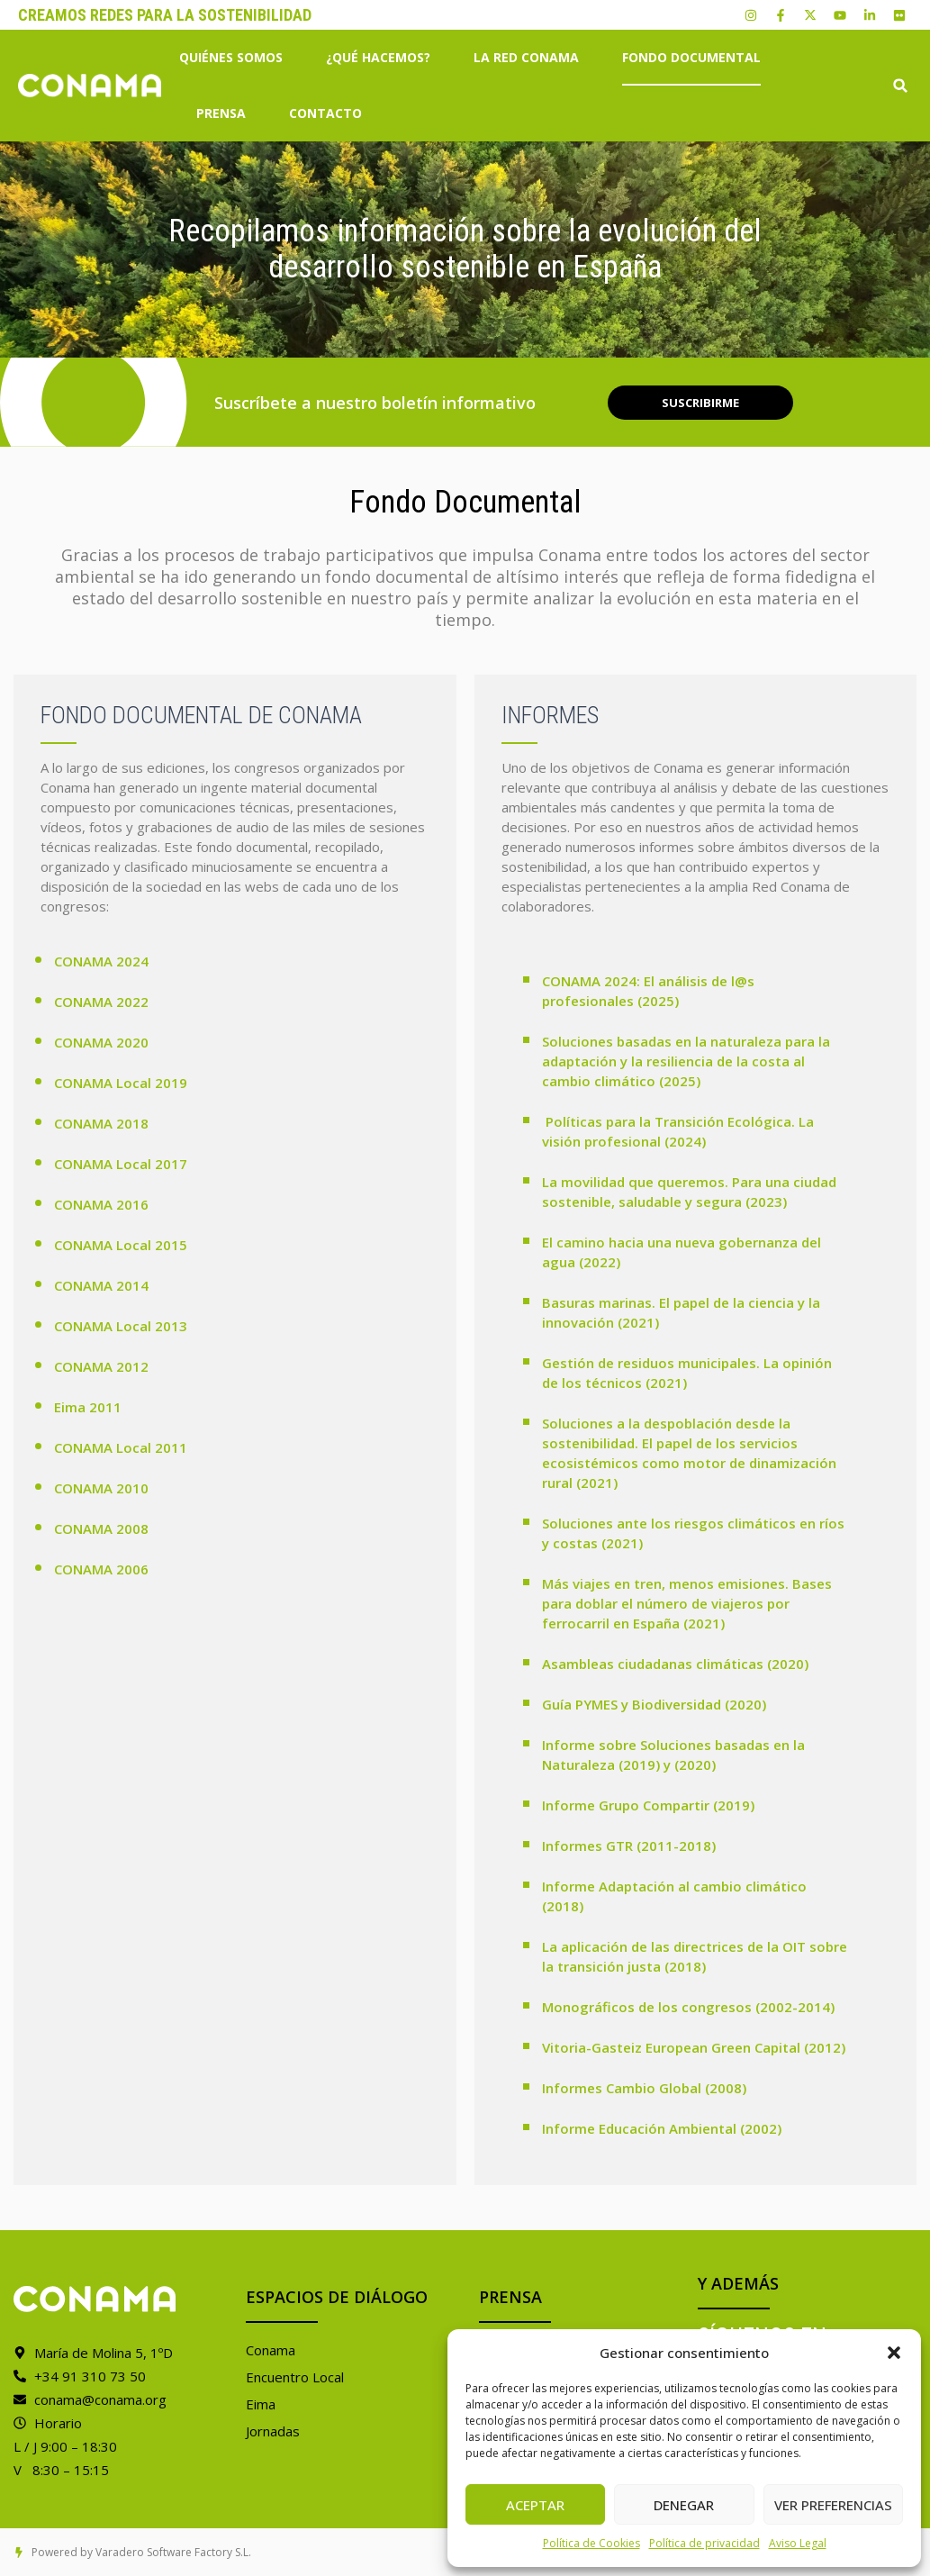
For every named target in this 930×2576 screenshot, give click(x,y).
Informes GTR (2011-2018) (629, 1846)
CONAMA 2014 (101, 1285)
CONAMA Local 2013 (120, 1326)
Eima (260, 2404)
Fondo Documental (691, 57)
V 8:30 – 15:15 (61, 2470)
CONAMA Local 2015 (120, 1245)
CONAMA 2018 (101, 1123)
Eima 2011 (88, 1407)
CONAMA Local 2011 (120, 1447)
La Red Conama (531, 58)
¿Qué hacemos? (382, 58)
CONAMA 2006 (101, 1569)
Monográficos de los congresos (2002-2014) (688, 2007)
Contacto (325, 113)
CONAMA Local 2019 (120, 1083)
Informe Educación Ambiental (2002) (661, 2128)
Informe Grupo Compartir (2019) (648, 1805)
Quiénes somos (235, 58)
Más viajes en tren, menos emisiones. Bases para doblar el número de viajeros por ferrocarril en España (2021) (687, 1603)
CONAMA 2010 (101, 1488)
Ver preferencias (833, 2505)
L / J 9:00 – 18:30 (65, 2446)
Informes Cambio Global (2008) (644, 2088)
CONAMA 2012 (101, 1366)
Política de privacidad (704, 2543)
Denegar (684, 2505)
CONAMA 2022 (101, 1002)
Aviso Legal (797, 2543)
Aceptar (535, 2505)
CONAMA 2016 (101, 1204)
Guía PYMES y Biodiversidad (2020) (654, 1704)
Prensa (225, 113)
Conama (270, 2350)
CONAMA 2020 (101, 1042)
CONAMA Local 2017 (120, 1164)
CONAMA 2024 (101, 961)
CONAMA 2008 (101, 1528)
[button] (894, 2353)
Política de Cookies (591, 2543)
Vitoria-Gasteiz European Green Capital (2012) (693, 2047)
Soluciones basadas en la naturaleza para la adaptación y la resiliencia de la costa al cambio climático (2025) (686, 1061)
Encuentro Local (295, 2377)
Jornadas (273, 2431)
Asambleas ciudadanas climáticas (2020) (675, 1664)
